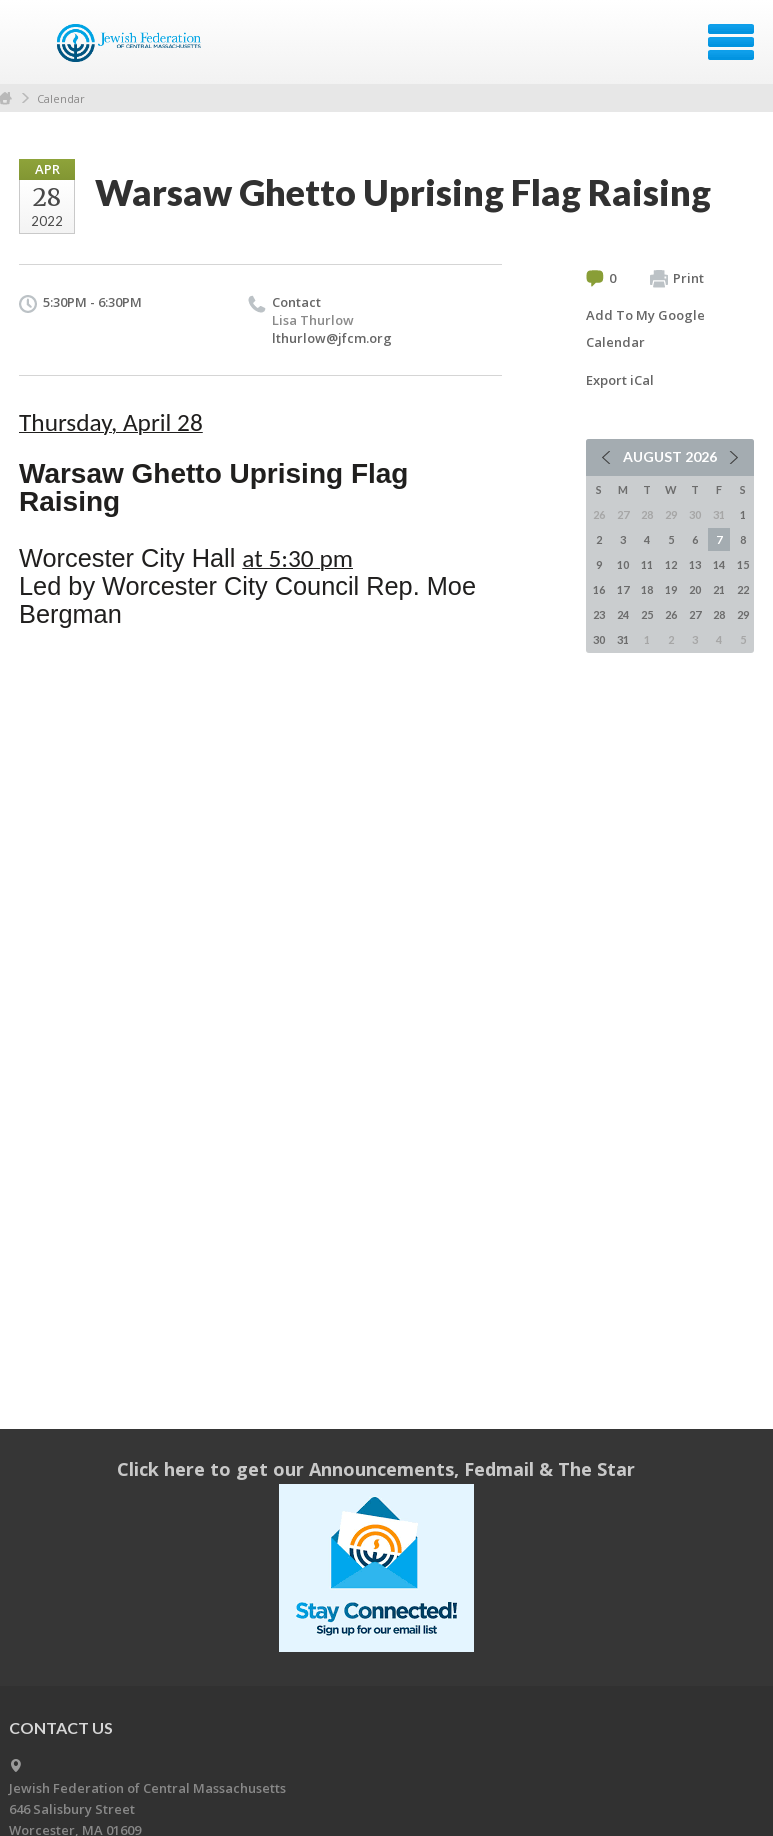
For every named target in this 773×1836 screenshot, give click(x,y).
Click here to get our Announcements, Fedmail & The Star (376, 1469)
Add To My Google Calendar (645, 328)
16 (599, 589)
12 (671, 564)
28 (719, 614)
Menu (731, 42)
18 (647, 589)
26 (671, 614)
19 (671, 589)
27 (695, 614)
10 (623, 564)
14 (719, 564)
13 (695, 564)
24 (623, 614)
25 (647, 614)
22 (743, 589)
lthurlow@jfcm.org (332, 338)
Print (677, 279)
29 (743, 614)
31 (623, 639)
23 (599, 614)
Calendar (61, 98)
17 (623, 589)
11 (647, 564)
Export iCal (620, 380)
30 (599, 639)
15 (743, 564)
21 (719, 589)
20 (695, 589)
